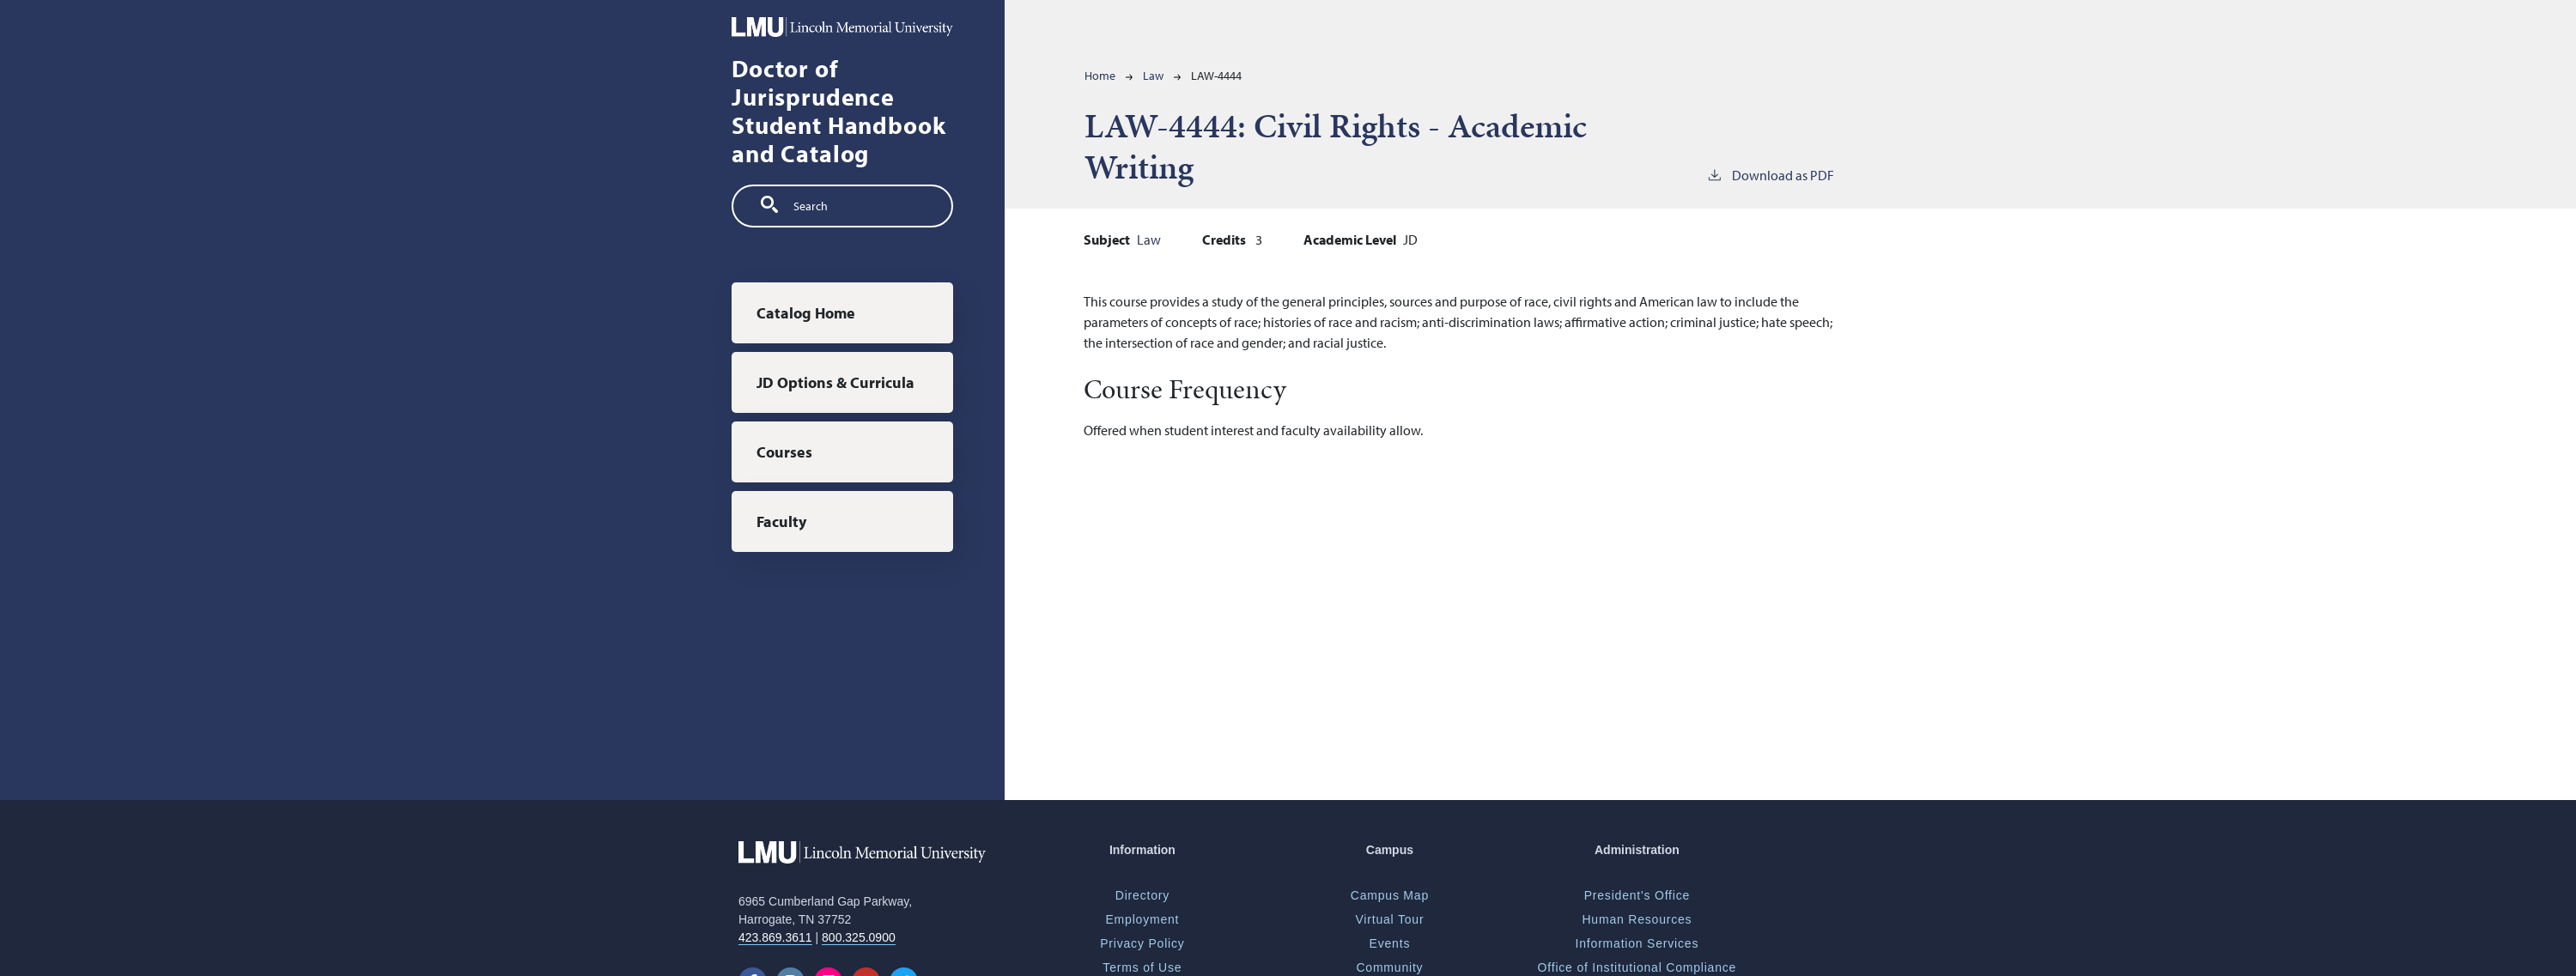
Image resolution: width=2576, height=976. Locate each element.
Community (1389, 967)
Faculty (781, 521)
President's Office (1637, 895)
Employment (1142, 919)
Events (1390, 943)
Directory (1142, 895)
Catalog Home (805, 313)
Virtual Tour (1389, 919)
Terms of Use (1142, 967)
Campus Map (1390, 895)
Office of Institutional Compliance (1637, 967)
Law (1153, 75)
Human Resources (1637, 919)
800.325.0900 (859, 937)
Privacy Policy (1142, 943)
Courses (784, 452)
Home (1099, 75)
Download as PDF (1770, 174)
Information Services (1637, 943)
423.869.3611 (775, 937)
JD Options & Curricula (835, 382)
